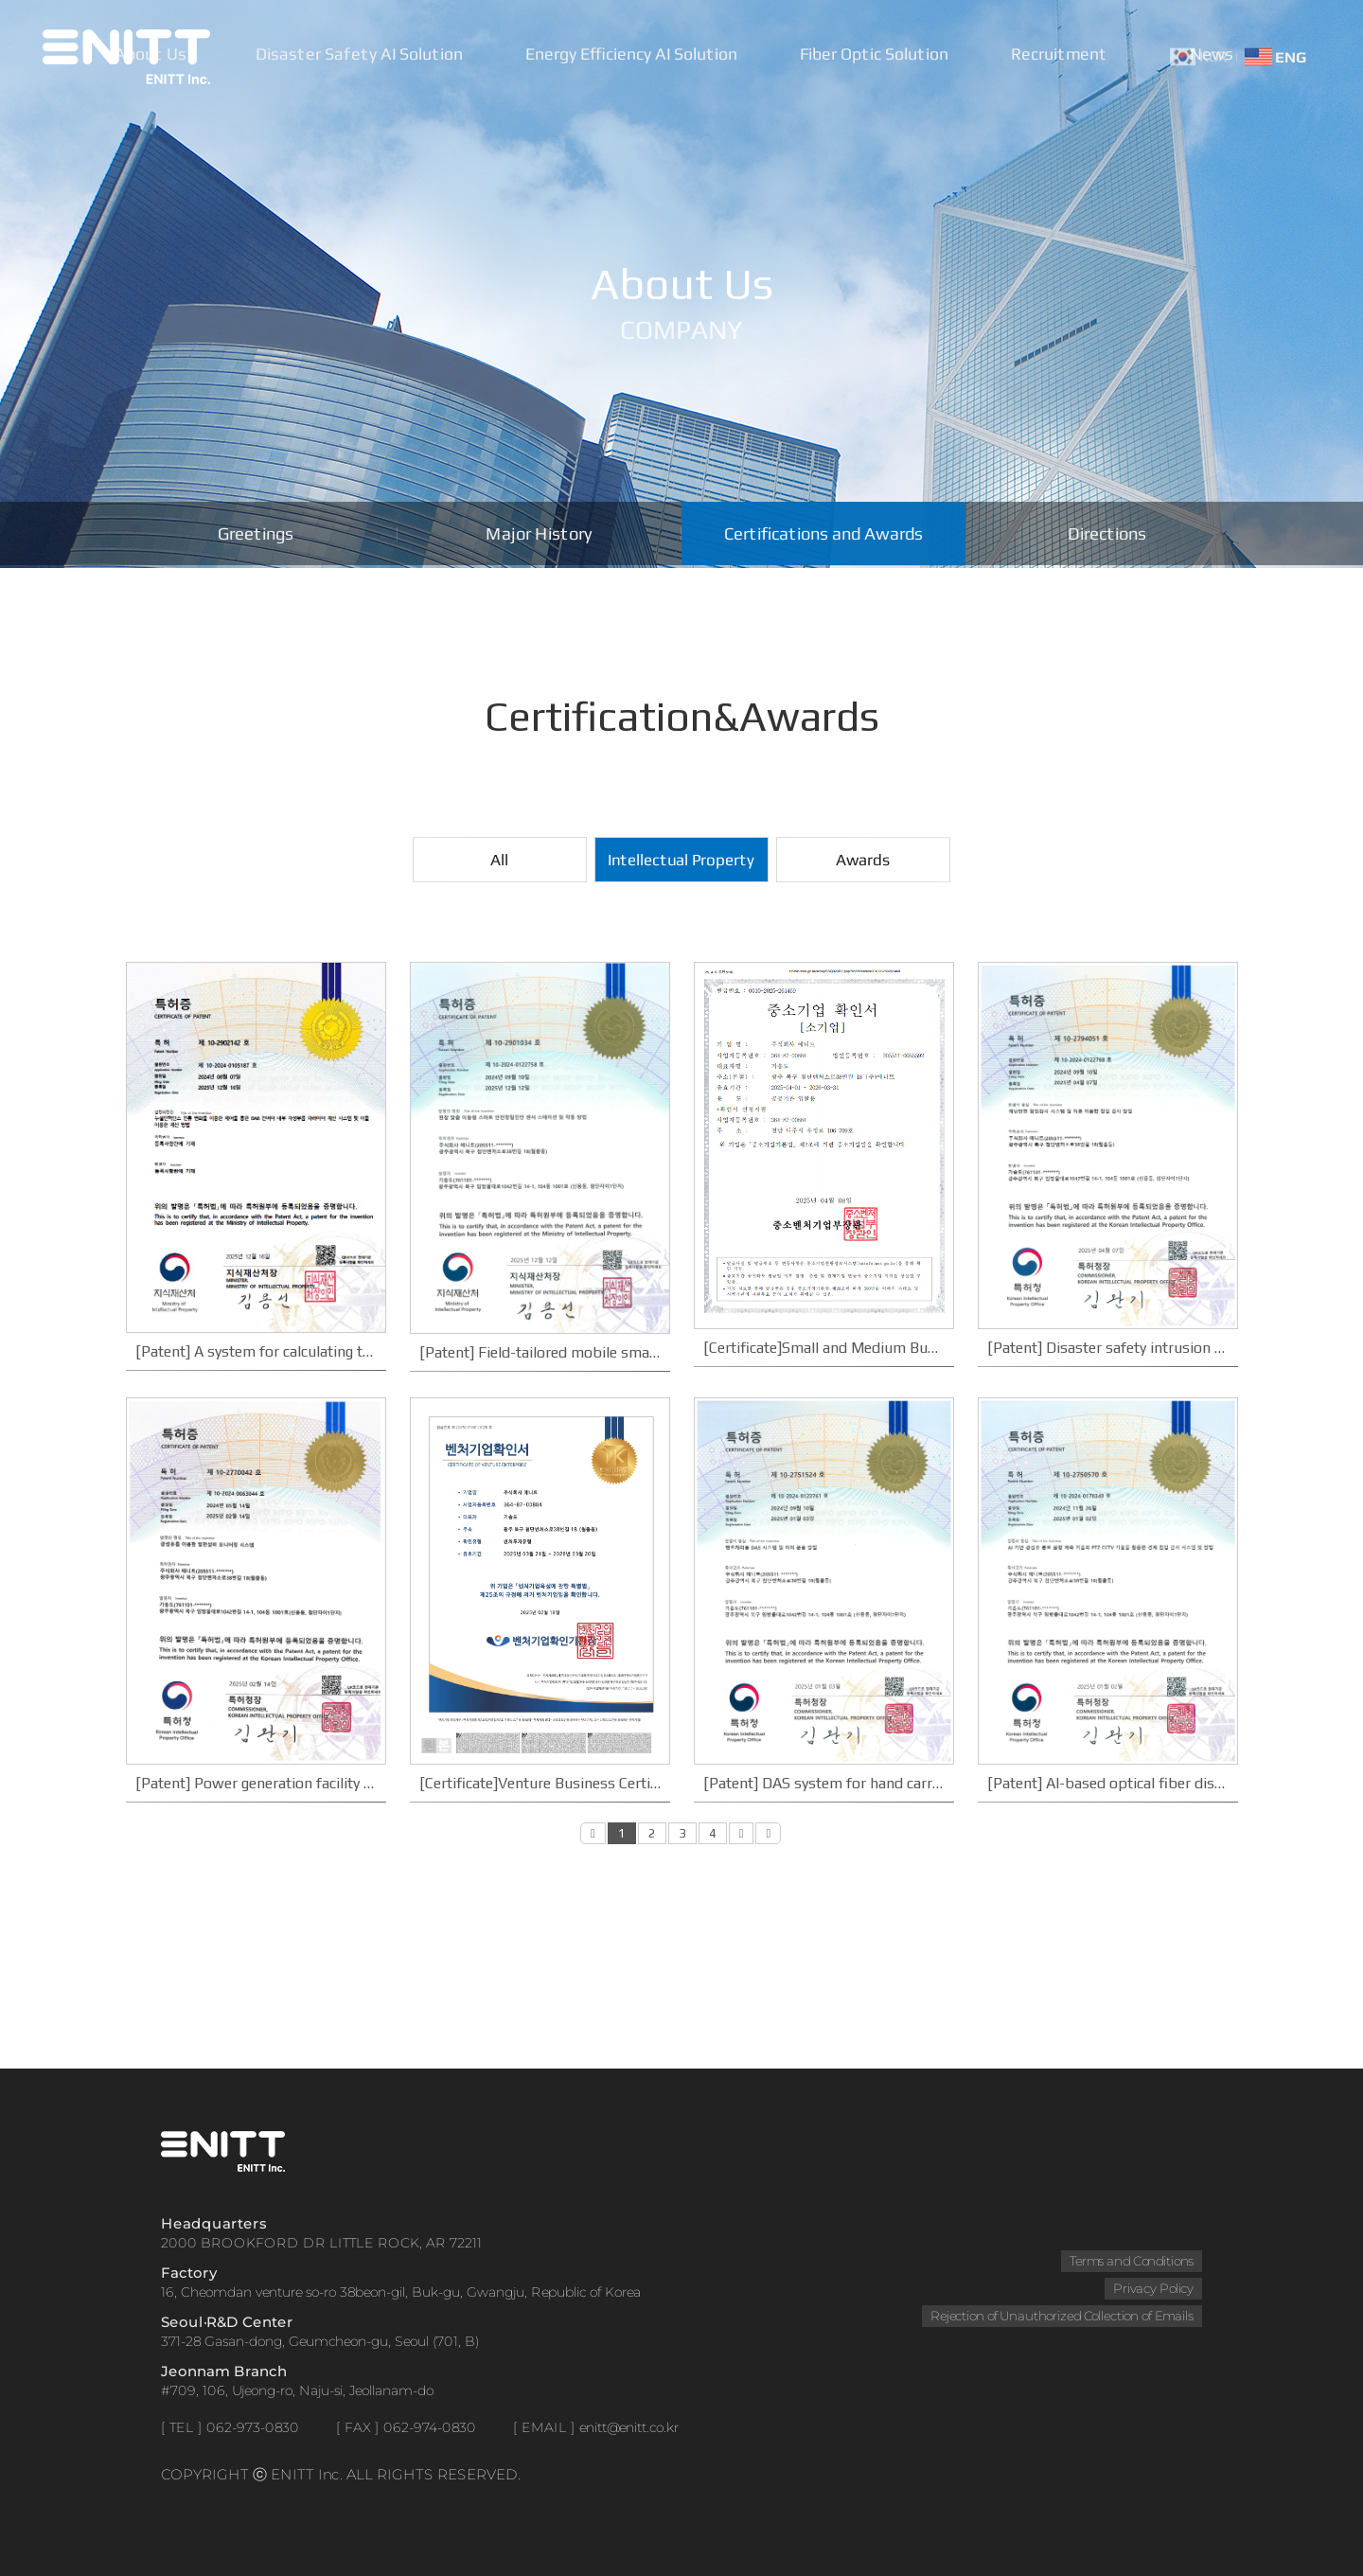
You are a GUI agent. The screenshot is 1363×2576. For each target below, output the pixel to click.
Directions (1107, 534)
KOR (1199, 56)
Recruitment (1061, 56)
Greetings (255, 534)
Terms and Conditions (1131, 2260)
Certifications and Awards (823, 534)
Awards (863, 859)
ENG (1275, 56)
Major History (539, 534)
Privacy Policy (1153, 2288)
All (499, 859)
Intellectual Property (681, 859)
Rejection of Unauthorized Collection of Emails (1061, 2315)
